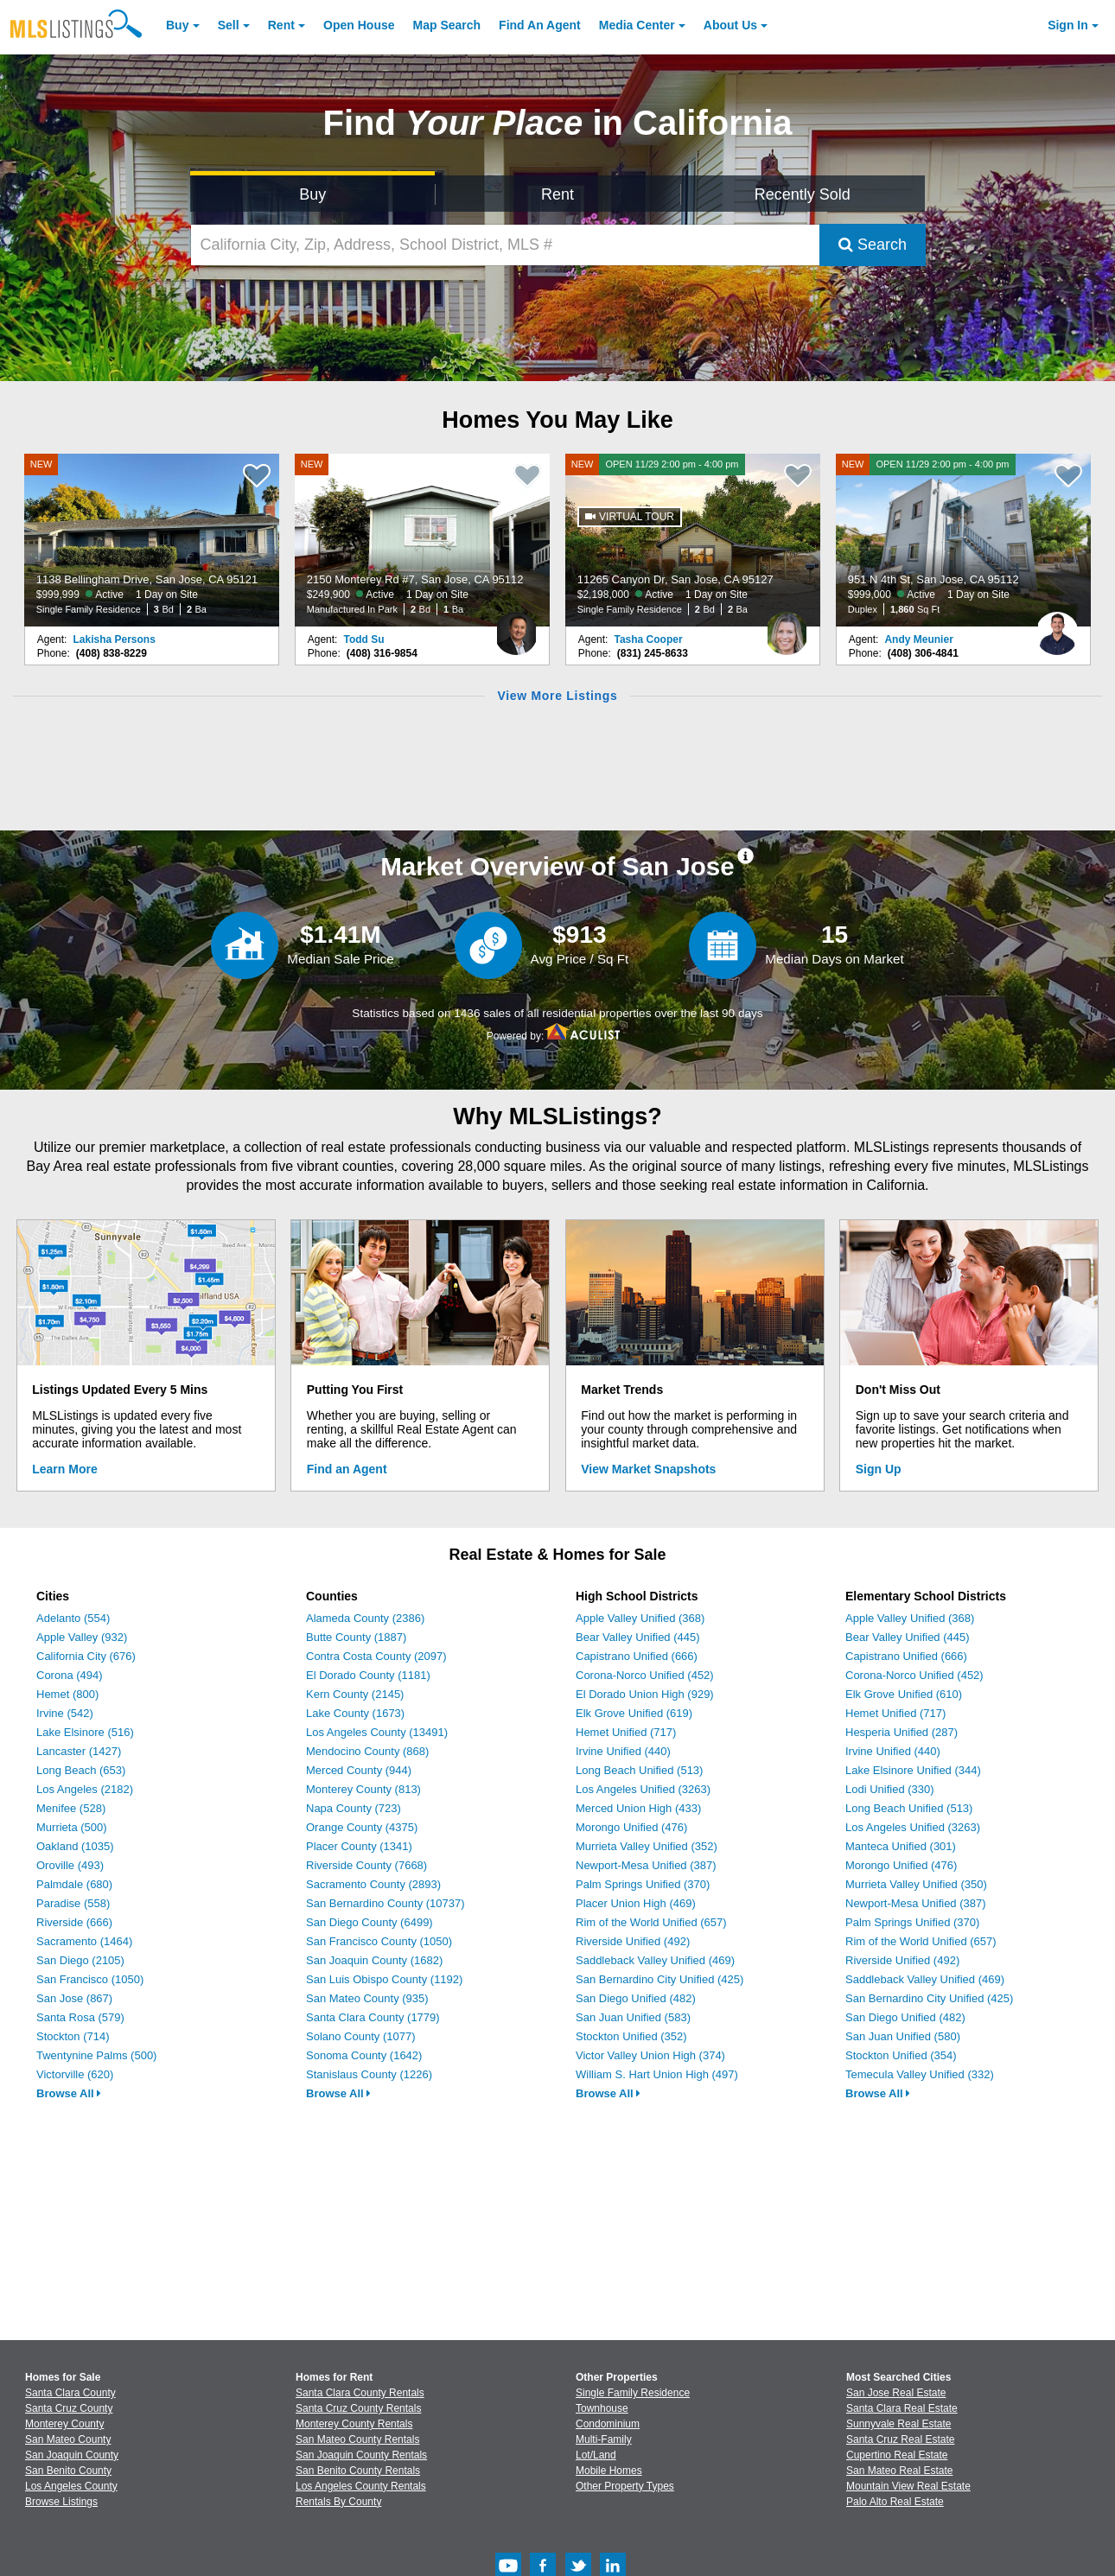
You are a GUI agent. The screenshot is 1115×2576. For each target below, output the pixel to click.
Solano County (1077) (360, 2036)
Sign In (1068, 25)
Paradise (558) (73, 1903)
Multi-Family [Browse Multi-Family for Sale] (604, 2439)
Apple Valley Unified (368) (640, 1618)
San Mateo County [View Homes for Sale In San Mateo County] (68, 2439)
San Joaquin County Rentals (361, 2455)
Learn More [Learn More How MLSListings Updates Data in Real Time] (64, 1469)
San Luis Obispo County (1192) (384, 1979)
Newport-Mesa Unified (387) (646, 1865)
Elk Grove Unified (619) (634, 1713)
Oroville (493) (70, 1865)
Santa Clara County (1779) (373, 2017)
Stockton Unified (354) (901, 2055)
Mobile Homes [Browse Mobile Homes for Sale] (609, 2471)
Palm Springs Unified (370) (643, 1884)
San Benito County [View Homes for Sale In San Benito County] (68, 2471)
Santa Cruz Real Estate (900, 2439)
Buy (177, 25)
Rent (281, 25)
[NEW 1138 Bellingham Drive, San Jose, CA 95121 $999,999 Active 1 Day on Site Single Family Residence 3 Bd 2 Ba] (152, 540)
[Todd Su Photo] (516, 626)
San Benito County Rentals (358, 2471)
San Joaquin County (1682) (374, 1960)
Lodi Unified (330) (889, 1789)
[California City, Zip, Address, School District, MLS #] (505, 245)
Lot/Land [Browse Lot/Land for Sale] (596, 2455)
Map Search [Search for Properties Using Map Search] (447, 25)
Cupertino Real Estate (896, 2455)
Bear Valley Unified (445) (638, 1637)
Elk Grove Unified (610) (903, 1694)
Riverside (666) (74, 1922)
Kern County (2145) (355, 1694)
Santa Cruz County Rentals (358, 2408)
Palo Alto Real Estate (895, 2502)
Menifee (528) (70, 1808)
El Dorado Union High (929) (645, 1694)
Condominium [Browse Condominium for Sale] (608, 2424)
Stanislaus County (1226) (369, 2074)
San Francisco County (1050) (379, 1941)
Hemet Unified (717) (626, 1732)
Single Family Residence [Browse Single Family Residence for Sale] (633, 2393)
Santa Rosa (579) (80, 2017)
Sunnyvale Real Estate (898, 2424)
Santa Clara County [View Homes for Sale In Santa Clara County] (70, 2393)
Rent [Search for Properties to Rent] (557, 194)
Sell (228, 25)
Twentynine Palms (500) (96, 2055)
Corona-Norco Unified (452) (645, 1675)
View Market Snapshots (648, 1469)
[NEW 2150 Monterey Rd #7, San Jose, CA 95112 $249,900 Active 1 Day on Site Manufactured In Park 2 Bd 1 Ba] (423, 540)
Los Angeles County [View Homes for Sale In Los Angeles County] (71, 2486)
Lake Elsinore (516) (85, 1732)
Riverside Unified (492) (633, 1941)
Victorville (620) (74, 2074)
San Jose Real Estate (896, 2393)
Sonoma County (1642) (364, 2055)
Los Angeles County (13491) (377, 1732)
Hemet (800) (67, 1694)
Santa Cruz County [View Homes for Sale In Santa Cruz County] (68, 2408)
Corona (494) (69, 1675)
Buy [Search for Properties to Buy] (312, 194)
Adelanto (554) (73, 1618)
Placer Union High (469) (636, 1903)
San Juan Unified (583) (633, 2017)
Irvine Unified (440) (623, 1751)
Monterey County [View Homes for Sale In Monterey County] (64, 2424)
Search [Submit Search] (872, 244)
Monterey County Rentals (354, 2424)
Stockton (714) (73, 2036)
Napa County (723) (353, 1808)
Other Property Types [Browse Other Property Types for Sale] (625, 2486)
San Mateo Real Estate (899, 2471)
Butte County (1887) (356, 1637)
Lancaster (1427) (78, 1751)
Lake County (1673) (355, 1713)
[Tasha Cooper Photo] (786, 626)
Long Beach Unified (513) (639, 1770)
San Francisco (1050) (89, 1979)
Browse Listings (61, 2502)
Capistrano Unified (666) (637, 1656)
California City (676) (86, 1656)
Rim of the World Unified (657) (651, 1922)
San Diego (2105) (80, 1960)
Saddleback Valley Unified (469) (655, 1960)
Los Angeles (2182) (84, 1789)
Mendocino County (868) (367, 1751)
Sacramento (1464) (84, 1941)
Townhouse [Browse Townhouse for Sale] (602, 2408)
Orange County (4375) (361, 1827)
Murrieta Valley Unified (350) (916, 1884)
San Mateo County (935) (367, 1998)
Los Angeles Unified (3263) (643, 1789)
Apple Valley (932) (81, 1637)
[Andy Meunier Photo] (1057, 626)
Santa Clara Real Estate (902, 2408)
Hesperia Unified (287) (901, 1732)
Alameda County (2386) (365, 1618)
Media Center (637, 25)
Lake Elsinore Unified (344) (913, 1770)
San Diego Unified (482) (636, 1998)
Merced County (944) (358, 1770)
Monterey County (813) (363, 1789)
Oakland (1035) (75, 1846)
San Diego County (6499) (369, 1922)
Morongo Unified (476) (631, 1827)
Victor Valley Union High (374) (650, 2055)
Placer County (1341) (359, 1846)
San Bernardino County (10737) (385, 1903)
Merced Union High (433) (638, 1808)
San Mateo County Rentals (357, 2439)
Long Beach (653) (80, 1770)
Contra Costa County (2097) (376, 1656)
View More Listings (557, 696)
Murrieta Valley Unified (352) (646, 1846)
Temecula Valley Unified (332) (919, 2074)
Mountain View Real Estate (908, 2486)
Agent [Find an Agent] (540, 25)
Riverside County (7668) (366, 1865)
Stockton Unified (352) (631, 2036)
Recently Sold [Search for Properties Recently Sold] (803, 194)
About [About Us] (730, 25)
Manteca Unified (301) (900, 1846)
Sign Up (879, 1469)
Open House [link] (358, 25)
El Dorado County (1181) (368, 1675)
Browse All (68, 2093)
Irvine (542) (64, 1713)
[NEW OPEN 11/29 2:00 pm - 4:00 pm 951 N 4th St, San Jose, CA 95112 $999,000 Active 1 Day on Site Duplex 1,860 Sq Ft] (964, 540)
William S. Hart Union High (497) (657, 2074)
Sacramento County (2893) (373, 1884)
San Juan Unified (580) (902, 2036)
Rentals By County (338, 2502)
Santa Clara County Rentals (360, 2393)
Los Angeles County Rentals (361, 2486)
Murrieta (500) (71, 1827)
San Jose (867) (74, 1998)
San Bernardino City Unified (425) (659, 1979)
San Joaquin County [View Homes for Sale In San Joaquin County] (71, 2455)
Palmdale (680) (74, 1884)
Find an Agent (347, 1469)
